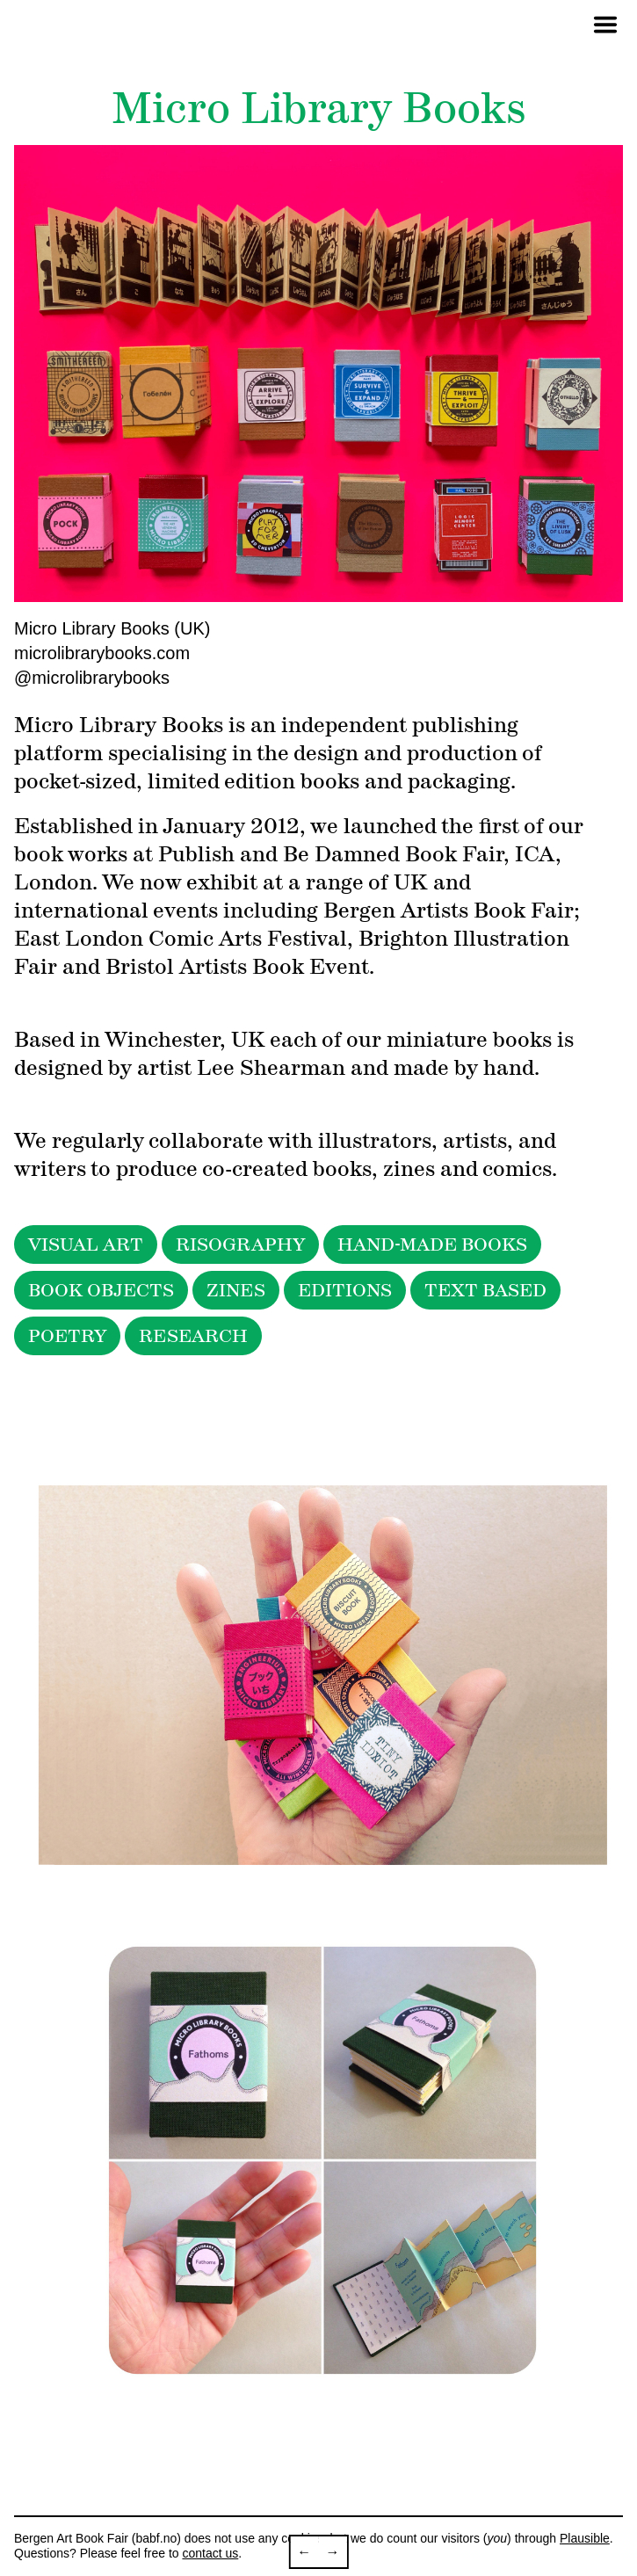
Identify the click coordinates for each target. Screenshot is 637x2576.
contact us (210, 2553)
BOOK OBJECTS (101, 1290)
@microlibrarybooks (92, 677)
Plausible (585, 2538)
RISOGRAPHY (240, 1244)
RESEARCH (193, 1335)
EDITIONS (345, 1290)
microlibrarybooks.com (102, 653)
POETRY (67, 1335)
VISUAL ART (85, 1244)
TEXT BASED (485, 1290)
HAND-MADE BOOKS (432, 1244)
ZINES (235, 1290)
